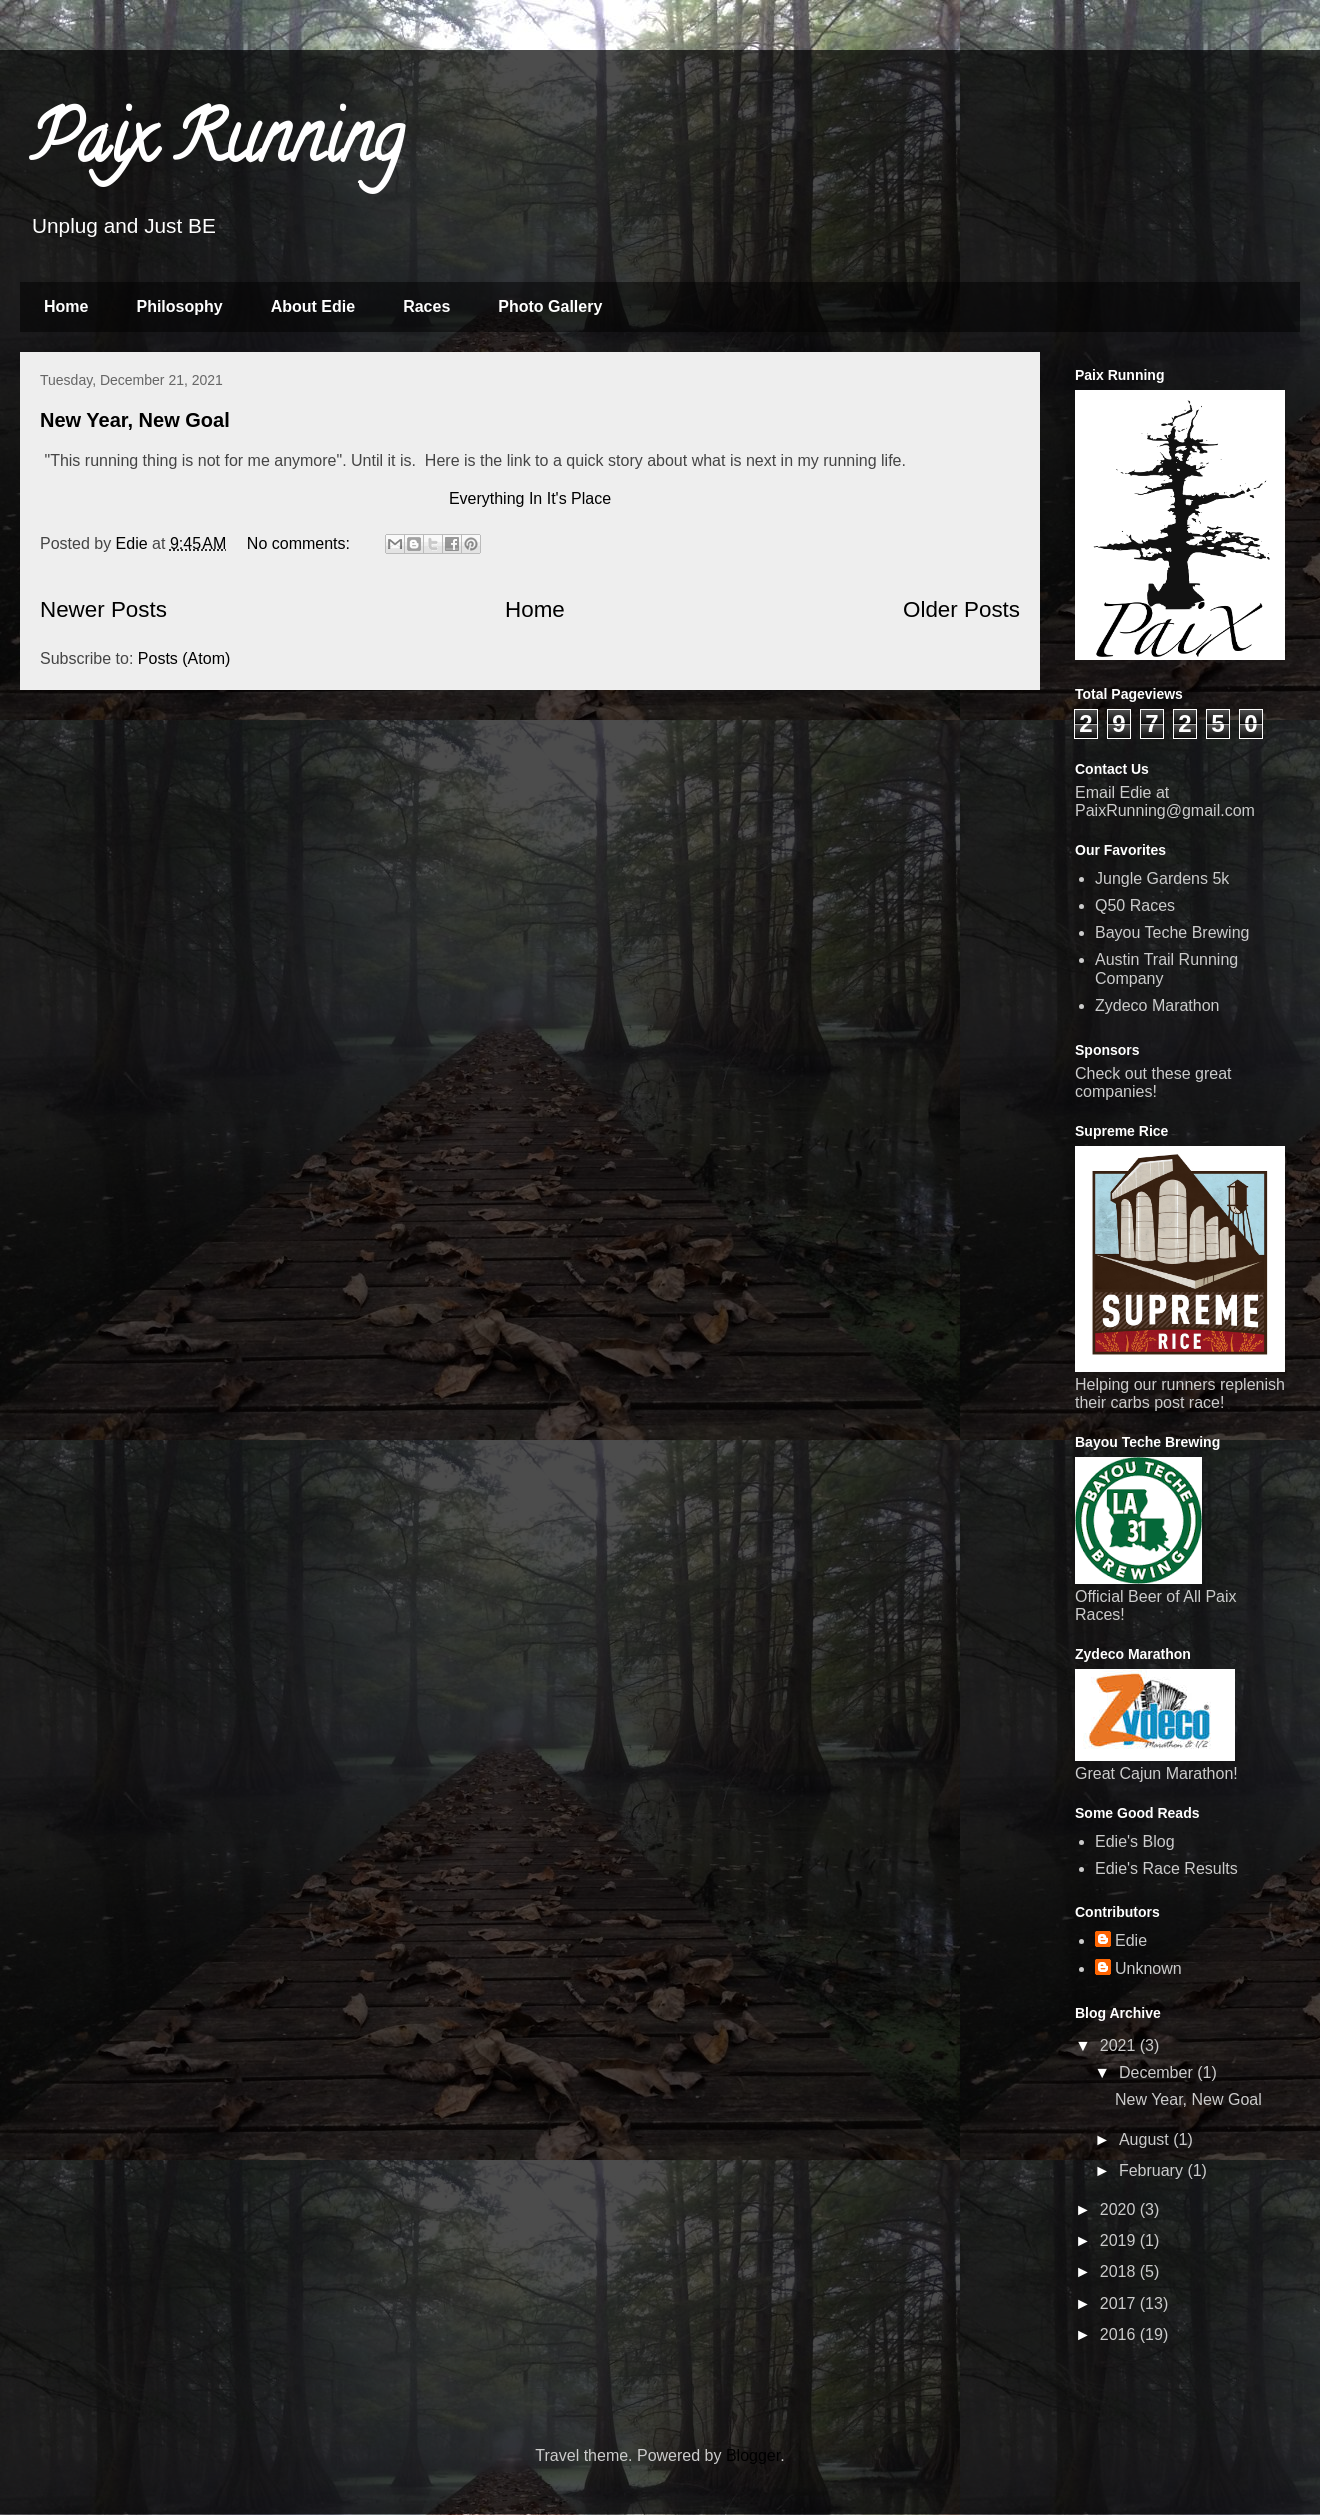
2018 (1120, 2271)
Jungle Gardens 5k (1162, 878)
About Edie (313, 306)
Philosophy (179, 306)
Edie (1131, 1940)
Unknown (1148, 1968)
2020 (1120, 2209)
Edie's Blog (1135, 1841)
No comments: (301, 543)
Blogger (753, 2455)
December (1158, 2072)
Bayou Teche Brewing (1172, 932)
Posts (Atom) (184, 658)
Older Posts (961, 609)
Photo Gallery (550, 306)
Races (426, 306)
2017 (1120, 2303)
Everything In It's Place (530, 498)
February (1153, 2170)
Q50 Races (1135, 905)
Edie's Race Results (1166, 1868)
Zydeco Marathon (1157, 1005)
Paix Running (216, 146)
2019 (1120, 2240)
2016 (1120, 2334)
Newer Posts (103, 609)
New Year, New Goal (135, 420)
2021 (1120, 2045)
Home (66, 306)
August (1146, 2139)
